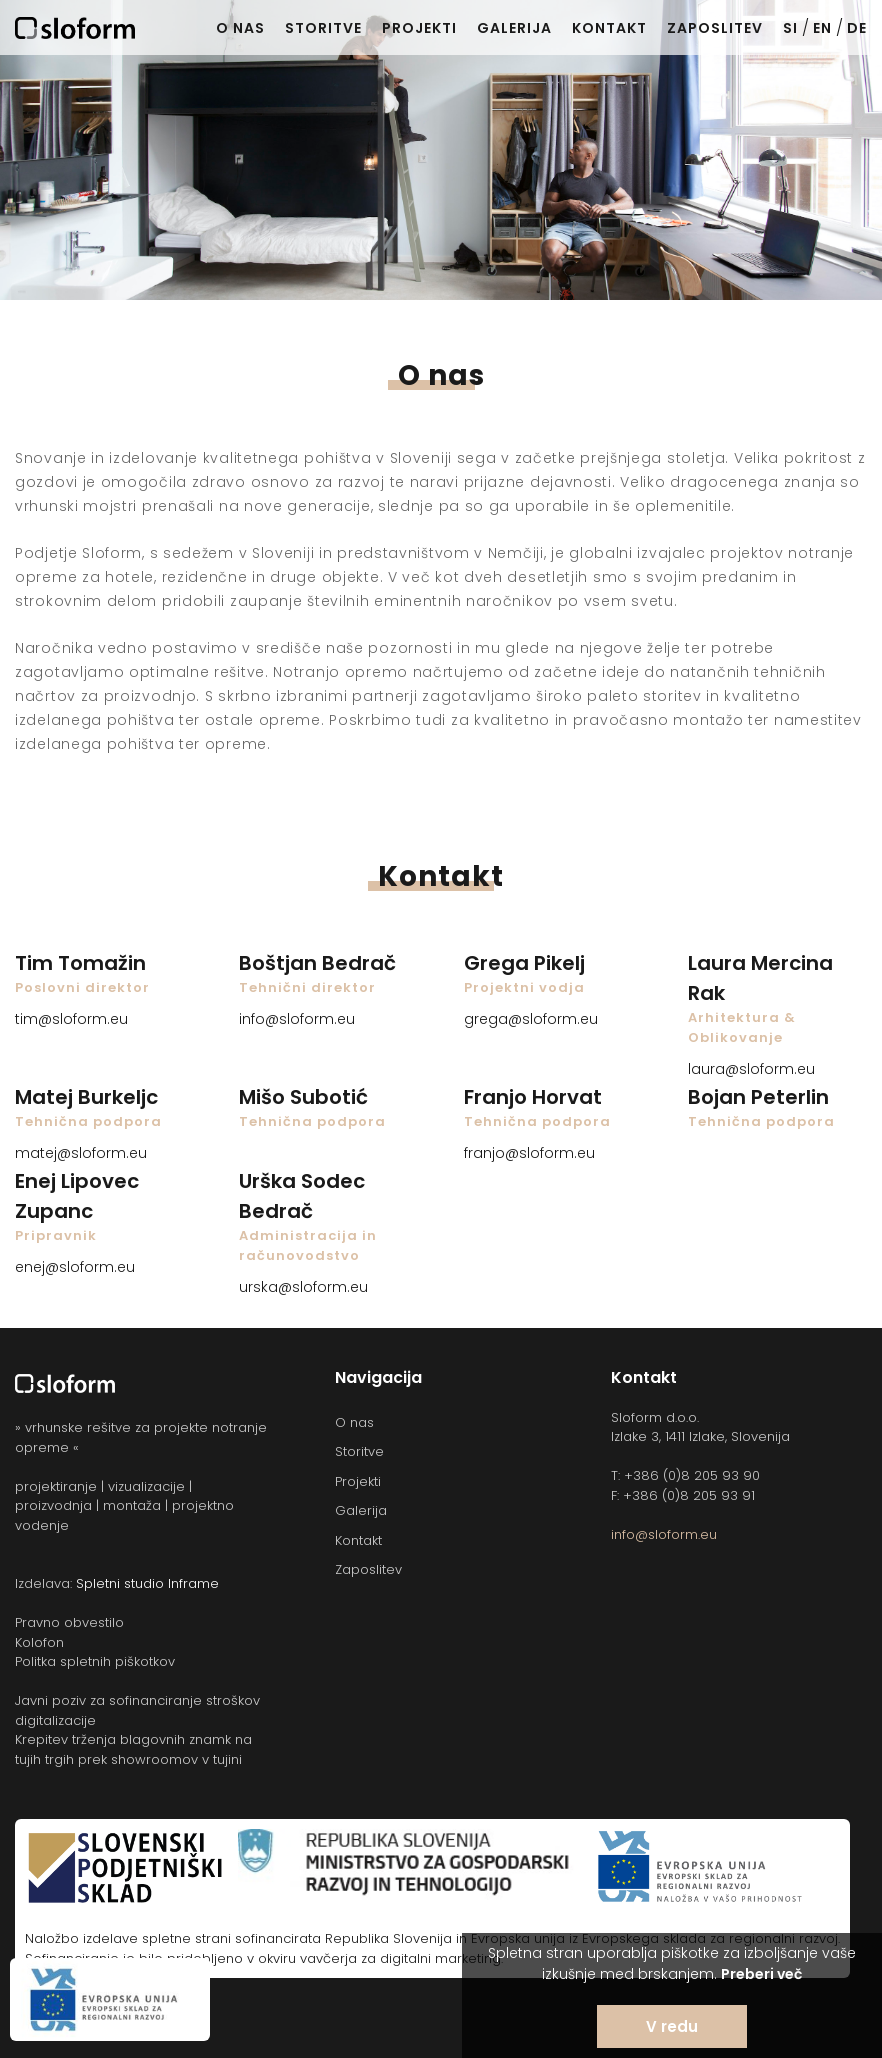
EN (822, 28)
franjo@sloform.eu (529, 1153)
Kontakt (609, 28)
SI (790, 28)
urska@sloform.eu (303, 1287)
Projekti (419, 28)
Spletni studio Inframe (147, 1583)
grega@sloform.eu (531, 1019)
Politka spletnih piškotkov (95, 1661)
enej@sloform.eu (75, 1267)
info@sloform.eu (297, 1019)
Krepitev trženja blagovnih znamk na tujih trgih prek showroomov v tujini (133, 1749)
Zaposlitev (715, 28)
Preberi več (761, 1974)
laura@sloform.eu (751, 1069)
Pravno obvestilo (69, 1622)
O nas (240, 28)
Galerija (514, 28)
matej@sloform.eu (81, 1153)
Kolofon (39, 1642)
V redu (672, 2026)
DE (857, 28)
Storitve (323, 28)
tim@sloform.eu (71, 1019)
